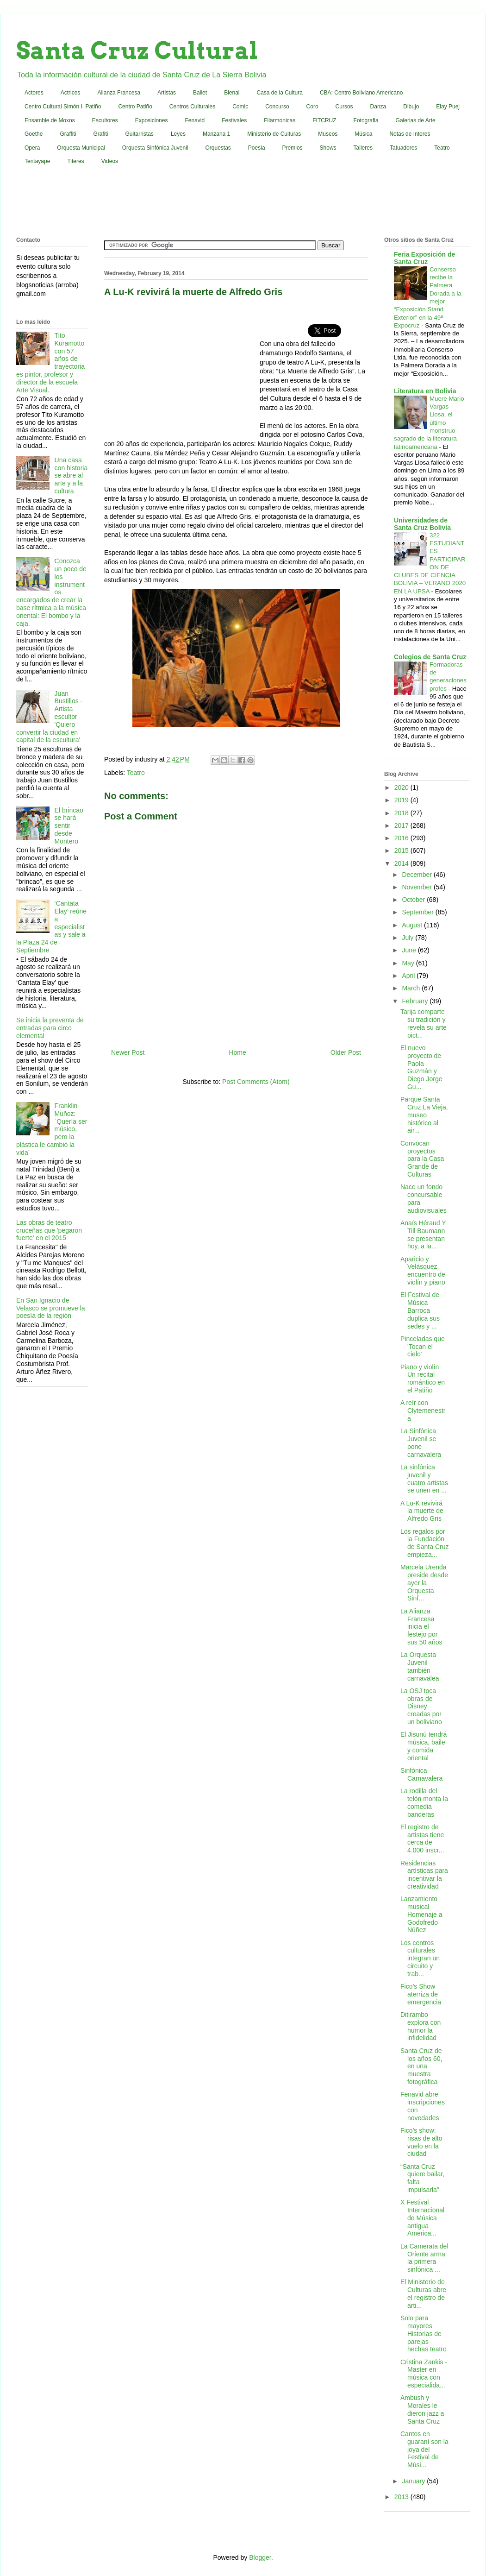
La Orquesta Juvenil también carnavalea (419, 1666)
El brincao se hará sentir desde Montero (69, 825)
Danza (378, 106)
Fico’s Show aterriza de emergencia (420, 1994)
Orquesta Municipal (81, 148)
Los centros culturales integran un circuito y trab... (420, 1958)
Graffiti (68, 134)
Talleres (363, 148)
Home (237, 1052)
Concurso (277, 106)
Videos (109, 161)
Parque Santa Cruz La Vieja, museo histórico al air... (424, 1115)
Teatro (441, 148)
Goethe (34, 134)
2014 (402, 863)
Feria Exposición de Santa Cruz (424, 258)
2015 (402, 850)
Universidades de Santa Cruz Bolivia (422, 523)
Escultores (105, 120)
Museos (327, 134)
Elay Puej (448, 106)
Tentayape (37, 161)
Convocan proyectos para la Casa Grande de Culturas (422, 1159)
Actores (34, 92)
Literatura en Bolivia (425, 391)
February (416, 1001)
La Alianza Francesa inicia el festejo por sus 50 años (421, 1626)
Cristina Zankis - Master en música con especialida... (423, 2373)
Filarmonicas (279, 120)
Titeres (75, 161)
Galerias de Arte (416, 120)
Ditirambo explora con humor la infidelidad (420, 2026)
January (414, 2481)
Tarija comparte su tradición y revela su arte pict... (423, 1023)
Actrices (71, 92)
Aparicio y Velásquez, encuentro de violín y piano (422, 1270)
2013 (402, 2496)
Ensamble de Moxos (50, 120)
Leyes (178, 134)
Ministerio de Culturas (274, 134)
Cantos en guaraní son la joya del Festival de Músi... (424, 2449)
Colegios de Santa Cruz (430, 657)
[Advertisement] (243, 203)
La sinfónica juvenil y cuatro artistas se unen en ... (424, 1478)
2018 (402, 813)
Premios (292, 148)
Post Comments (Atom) (255, 1081)
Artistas (166, 92)
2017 (402, 825)
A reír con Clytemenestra (422, 1410)
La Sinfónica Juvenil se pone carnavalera (420, 1442)
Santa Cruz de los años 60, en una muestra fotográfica (421, 2066)
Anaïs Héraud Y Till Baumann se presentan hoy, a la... (423, 1234)
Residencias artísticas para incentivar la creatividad (424, 1874)
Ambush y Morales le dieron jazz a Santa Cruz (422, 2409)
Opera (32, 148)
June (409, 950)
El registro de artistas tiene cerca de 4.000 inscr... (422, 1838)
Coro (312, 106)
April (409, 975)
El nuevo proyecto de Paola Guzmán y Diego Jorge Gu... (421, 1067)
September (418, 912)
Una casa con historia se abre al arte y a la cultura (71, 475)
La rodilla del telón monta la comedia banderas (424, 1802)
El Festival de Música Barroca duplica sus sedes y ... (420, 1310)
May (409, 963)
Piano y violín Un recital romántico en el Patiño (422, 1378)
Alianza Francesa (118, 92)
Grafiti (100, 134)
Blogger (260, 2557)
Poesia (256, 148)
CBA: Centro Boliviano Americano (361, 92)
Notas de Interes (409, 134)
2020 (402, 787)
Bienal (231, 92)
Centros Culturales (192, 106)
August (413, 925)
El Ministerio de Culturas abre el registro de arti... (423, 2293)
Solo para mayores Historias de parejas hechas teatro (423, 2333)
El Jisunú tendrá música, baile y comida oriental (423, 1746)
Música (363, 134)
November (417, 887)
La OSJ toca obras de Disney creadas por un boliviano (421, 1706)
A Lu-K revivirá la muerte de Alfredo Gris (421, 1511)
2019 (402, 800)
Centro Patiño (135, 106)
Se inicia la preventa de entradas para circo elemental (50, 1027)
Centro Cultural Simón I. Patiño (63, 106)
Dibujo (411, 106)
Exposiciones (151, 120)
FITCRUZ (324, 120)
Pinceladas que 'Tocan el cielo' (422, 1346)
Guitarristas (139, 134)
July (408, 937)
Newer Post (127, 1052)
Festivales (234, 120)
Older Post (345, 1052)
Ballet (200, 92)
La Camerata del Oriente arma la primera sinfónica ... (424, 2257)
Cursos (344, 106)
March (412, 988)
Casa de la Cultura (280, 92)
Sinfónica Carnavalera (421, 1774)
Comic (240, 106)
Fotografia (366, 120)
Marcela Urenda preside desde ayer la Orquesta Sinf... (424, 1582)
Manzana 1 (216, 134)
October (414, 899)
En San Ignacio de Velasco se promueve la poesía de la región (50, 1308)
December (417, 874)
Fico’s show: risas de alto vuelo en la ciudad (421, 2142)
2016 (402, 838)
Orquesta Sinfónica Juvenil (155, 148)
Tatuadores (403, 148)
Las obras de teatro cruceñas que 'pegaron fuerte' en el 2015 (49, 1230)
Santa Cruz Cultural (137, 50)
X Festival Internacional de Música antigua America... (422, 2217)
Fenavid (195, 120)
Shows (328, 148)
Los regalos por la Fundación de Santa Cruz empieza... (424, 1543)
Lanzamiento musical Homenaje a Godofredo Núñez (421, 1914)
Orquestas (218, 148)
